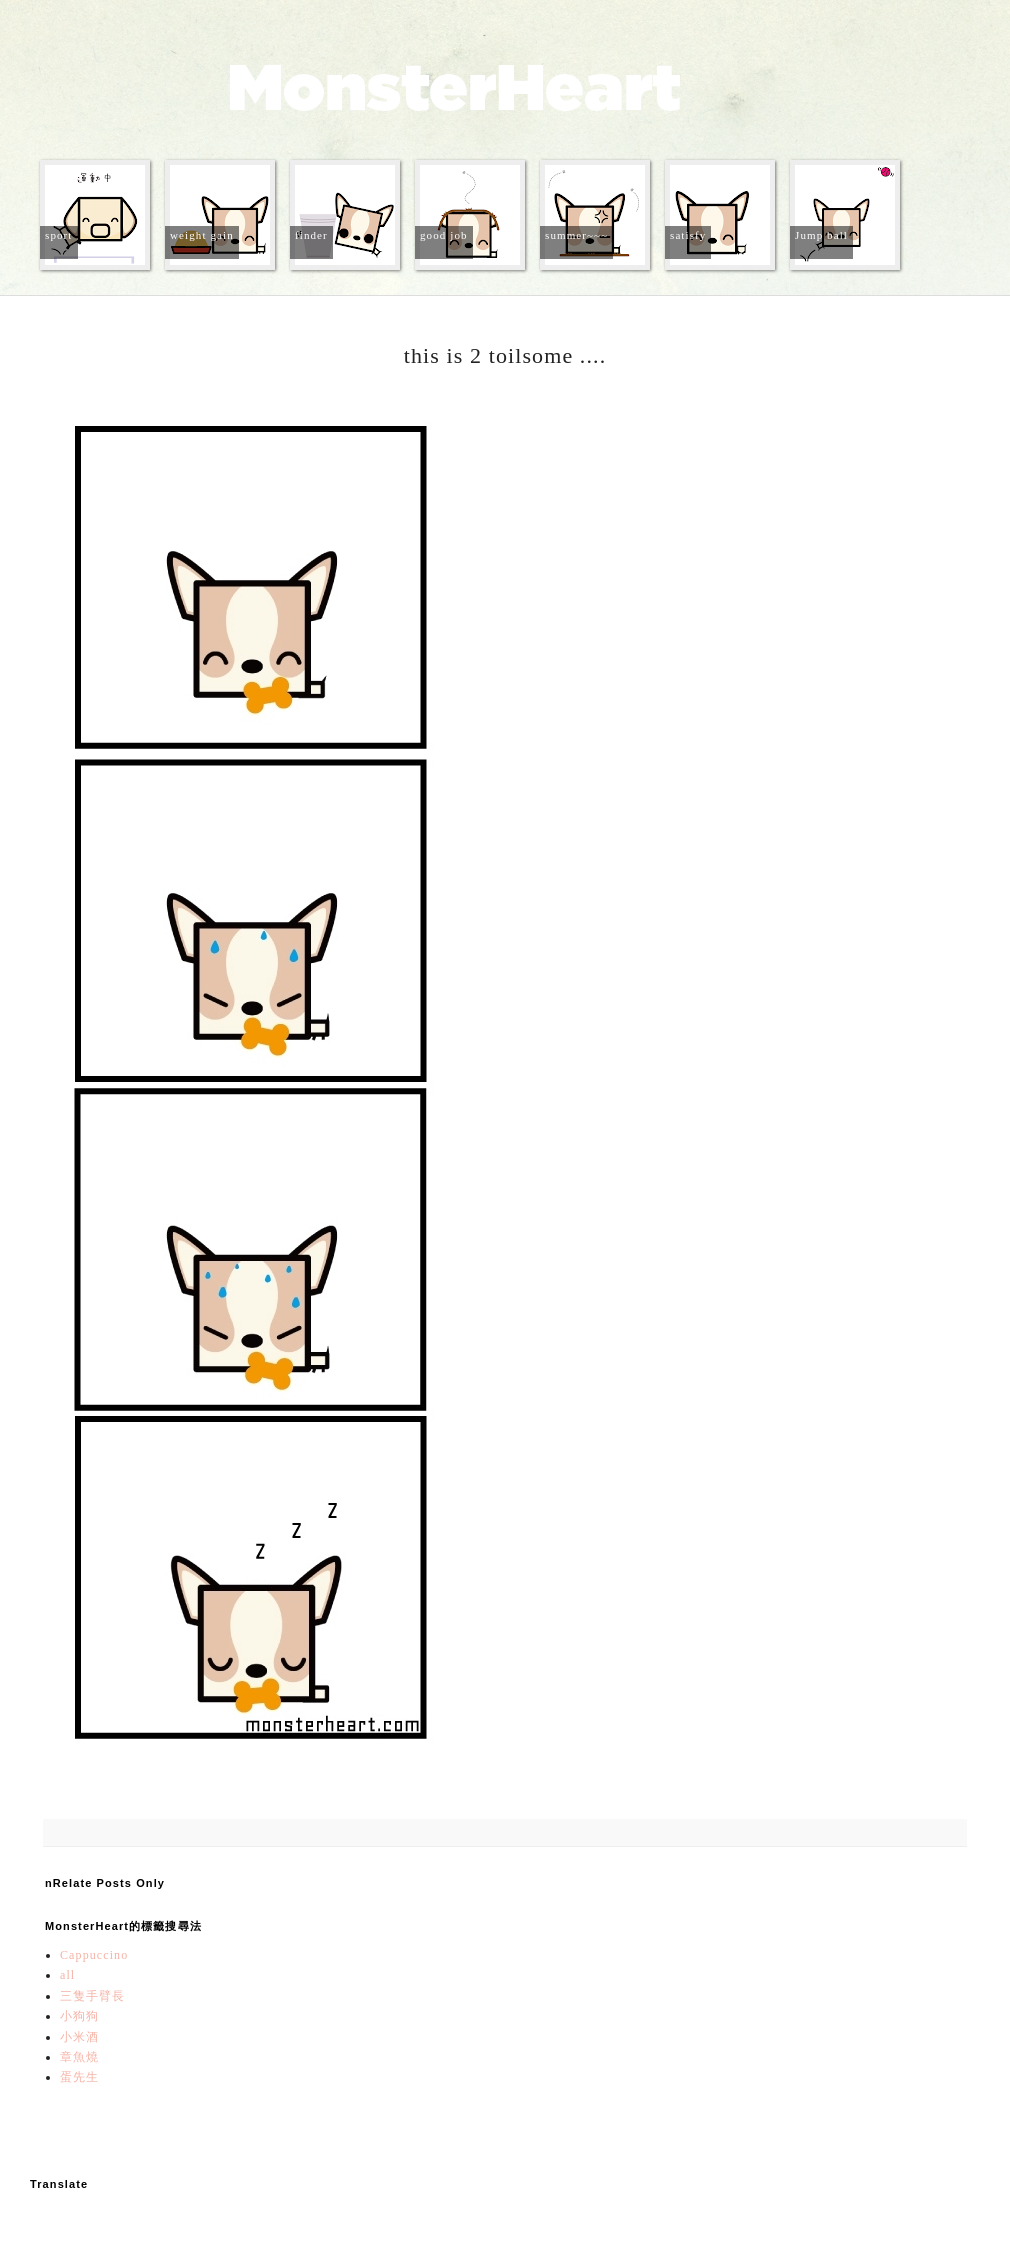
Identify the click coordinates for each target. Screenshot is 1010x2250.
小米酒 (79, 2037)
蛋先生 (79, 2077)
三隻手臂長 (93, 1996)
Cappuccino (94, 1955)
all (67, 1975)
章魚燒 (79, 2057)
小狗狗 (79, 2016)
